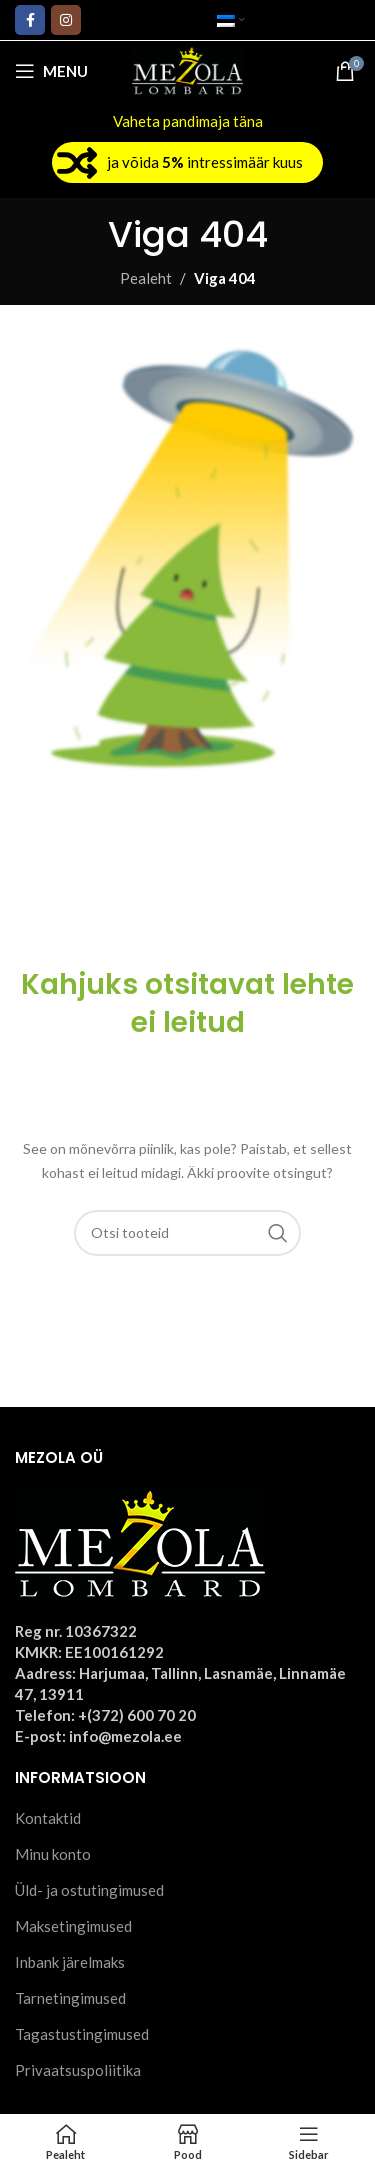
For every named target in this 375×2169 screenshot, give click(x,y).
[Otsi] (188, 1233)
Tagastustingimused (82, 2034)
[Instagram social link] (66, 20)
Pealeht (146, 278)
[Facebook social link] (30, 20)
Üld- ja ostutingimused (89, 1890)
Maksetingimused (73, 1926)
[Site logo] (187, 69)
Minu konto (53, 1854)
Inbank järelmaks (70, 1962)
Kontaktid (48, 1818)
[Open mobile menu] (51, 71)
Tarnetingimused (70, 1998)
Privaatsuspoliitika (78, 2070)
